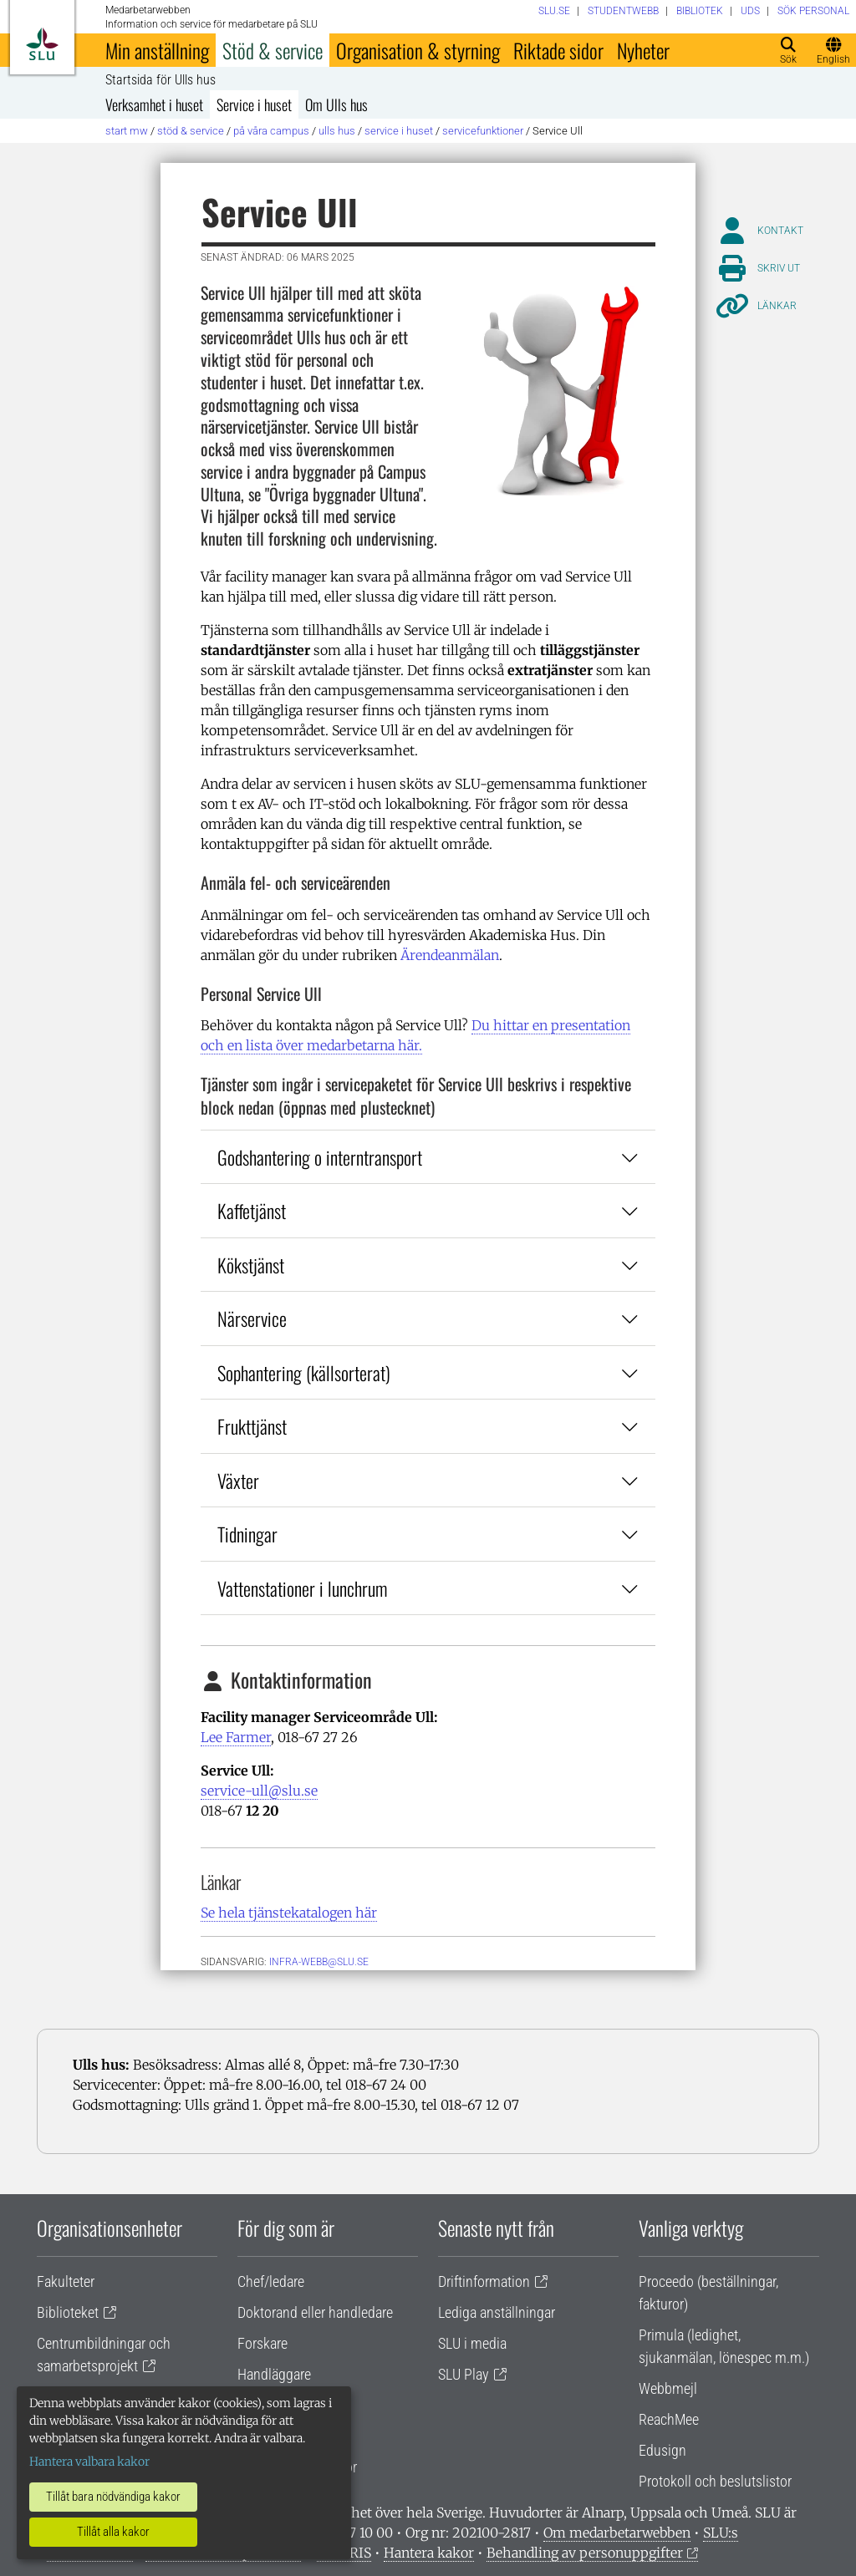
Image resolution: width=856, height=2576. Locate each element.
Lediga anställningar (496, 2312)
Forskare (262, 2343)
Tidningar (428, 1533)
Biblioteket (68, 2312)
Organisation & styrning (418, 50)
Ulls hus (336, 130)
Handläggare (274, 2374)
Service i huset (254, 104)
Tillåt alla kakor (113, 2531)
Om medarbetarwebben (616, 2532)
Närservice (428, 1318)
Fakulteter (65, 2281)
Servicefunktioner (482, 130)
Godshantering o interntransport (428, 1157)
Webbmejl (668, 2388)
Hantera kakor (429, 2552)
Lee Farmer (236, 1737)
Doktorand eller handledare (315, 2312)
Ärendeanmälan (449, 955)
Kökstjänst (428, 1264)
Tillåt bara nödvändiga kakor (113, 2496)
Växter (428, 1480)
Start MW (126, 130)
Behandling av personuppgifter (585, 2552)
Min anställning (157, 50)
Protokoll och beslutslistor (715, 2481)
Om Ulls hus (336, 104)
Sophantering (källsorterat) (428, 1372)
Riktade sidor (558, 50)
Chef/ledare (270, 2281)
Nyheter (643, 50)
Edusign (662, 2450)
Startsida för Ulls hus (160, 80)
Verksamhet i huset (154, 104)
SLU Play (463, 2374)
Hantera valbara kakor (89, 2461)
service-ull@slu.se (259, 1790)
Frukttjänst (428, 1426)
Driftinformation (484, 2281)
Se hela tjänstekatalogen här (289, 1912)
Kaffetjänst (428, 1210)
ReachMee (669, 2419)
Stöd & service (272, 50)
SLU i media (472, 2343)
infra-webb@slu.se (319, 1962)
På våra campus (271, 130)
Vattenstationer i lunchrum (428, 1588)
